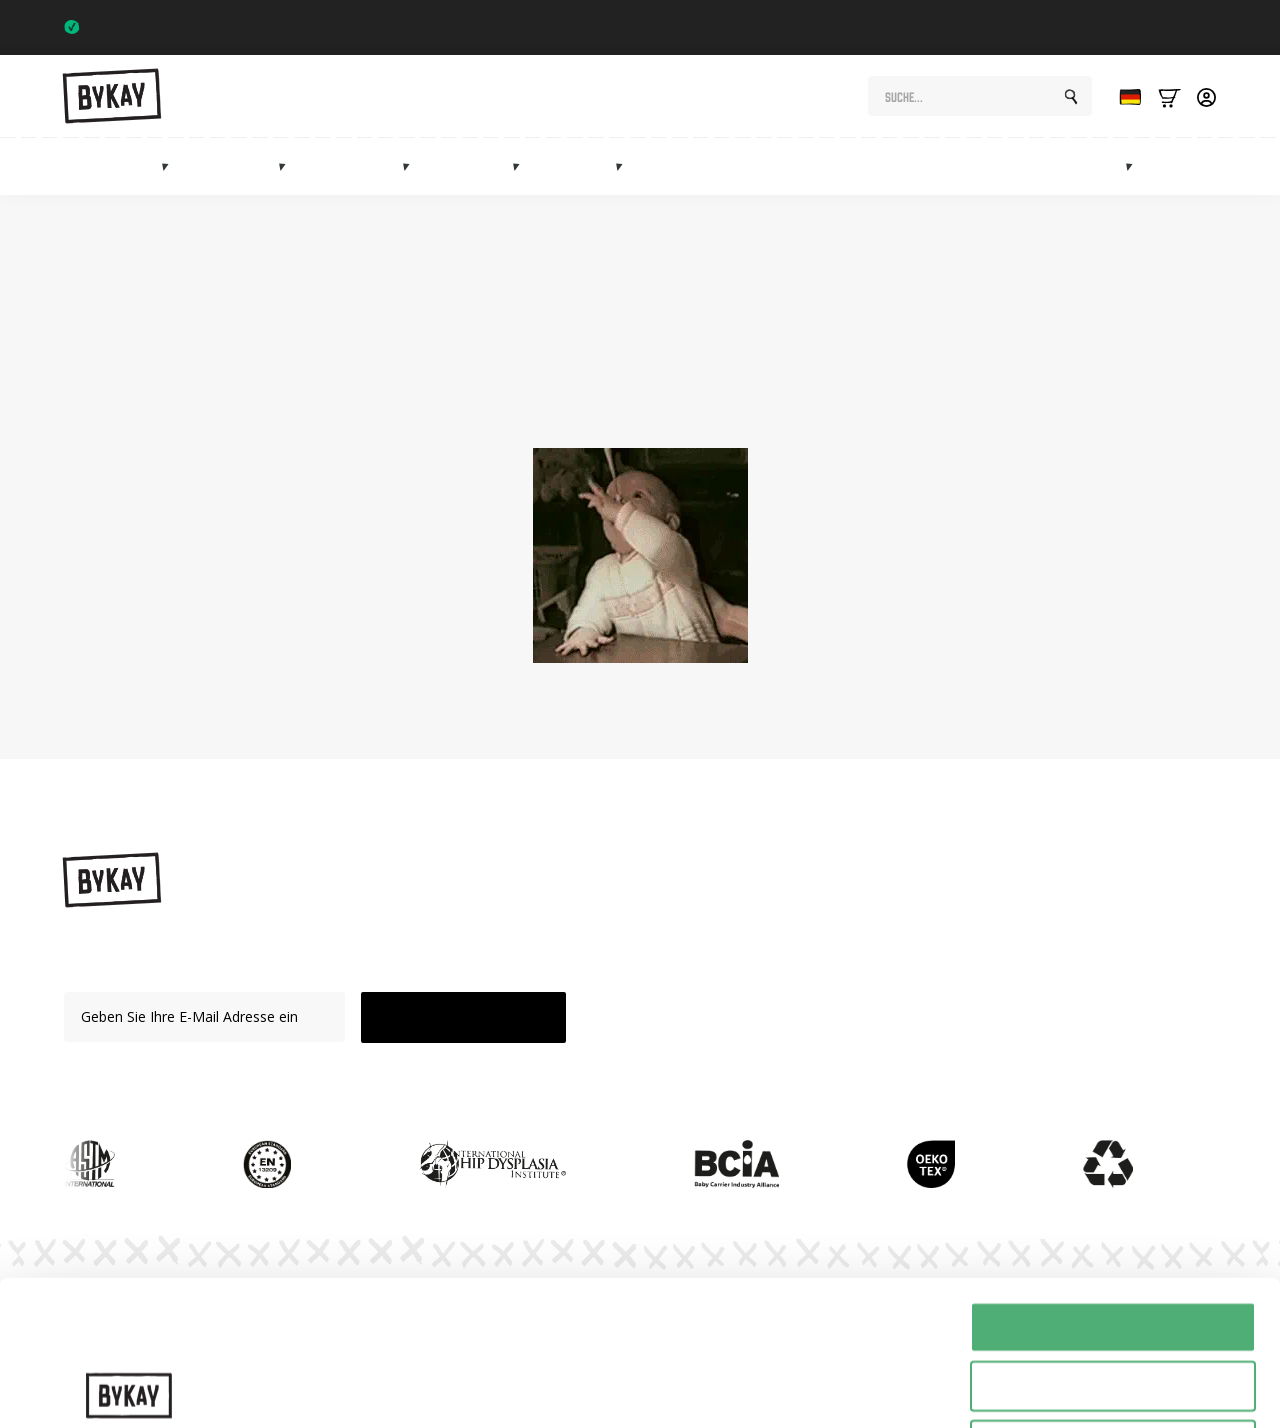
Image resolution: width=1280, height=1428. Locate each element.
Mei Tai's (477, 166)
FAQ (877, 1020)
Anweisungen (906, 916)
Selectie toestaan (1113, 1241)
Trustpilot (1178, 27)
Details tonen (1080, 1388)
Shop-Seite (540, 404)
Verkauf (1196, 166)
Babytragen (118, 166)
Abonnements (973, 166)
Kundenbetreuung (920, 1054)
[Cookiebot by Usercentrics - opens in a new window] (129, 1389)
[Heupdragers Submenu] (412, 166)
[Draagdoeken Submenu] (288, 166)
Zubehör (583, 166)
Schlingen (239, 166)
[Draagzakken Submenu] (171, 166)
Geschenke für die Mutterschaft (799, 166)
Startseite (773, 404)
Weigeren (1112, 1300)
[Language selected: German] (1125, 96)
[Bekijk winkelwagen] (1169, 96)
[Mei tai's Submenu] (522, 166)
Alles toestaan (1113, 1182)
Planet (883, 950)
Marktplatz (1084, 166)
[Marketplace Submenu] (1135, 166)
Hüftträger (360, 166)
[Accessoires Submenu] (625, 166)
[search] (1071, 97)
